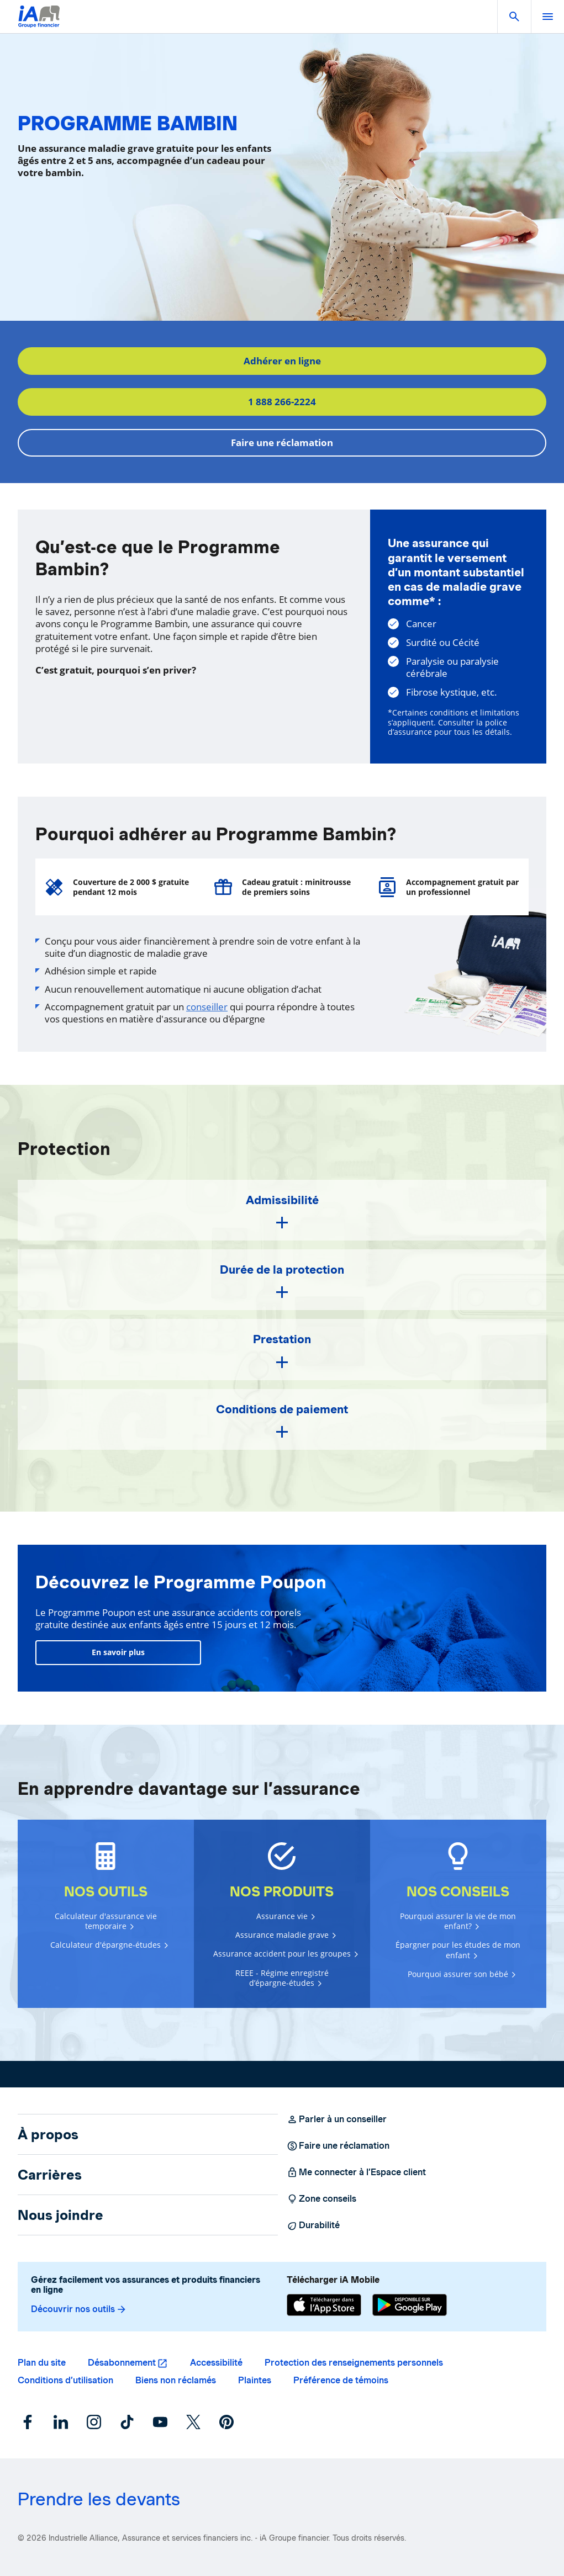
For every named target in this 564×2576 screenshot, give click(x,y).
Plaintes (254, 2380)
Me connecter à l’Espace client (356, 2172)
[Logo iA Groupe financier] (39, 23)
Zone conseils (321, 2198)
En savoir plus (118, 1652)
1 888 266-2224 (282, 401)
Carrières (50, 2174)
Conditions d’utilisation (65, 2380)
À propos (48, 2134)
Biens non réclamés (175, 2380)
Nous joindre (60, 2215)
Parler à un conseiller (337, 2119)
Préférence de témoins (340, 2380)
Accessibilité (216, 2362)
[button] (514, 16)
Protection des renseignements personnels (354, 2362)
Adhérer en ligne (282, 360)
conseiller (207, 1006)
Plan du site (42, 2362)
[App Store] (324, 2305)
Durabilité (313, 2225)
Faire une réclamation (282, 442)
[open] (547, 16)
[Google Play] (409, 2305)
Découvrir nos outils (79, 2309)
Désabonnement (122, 2362)
